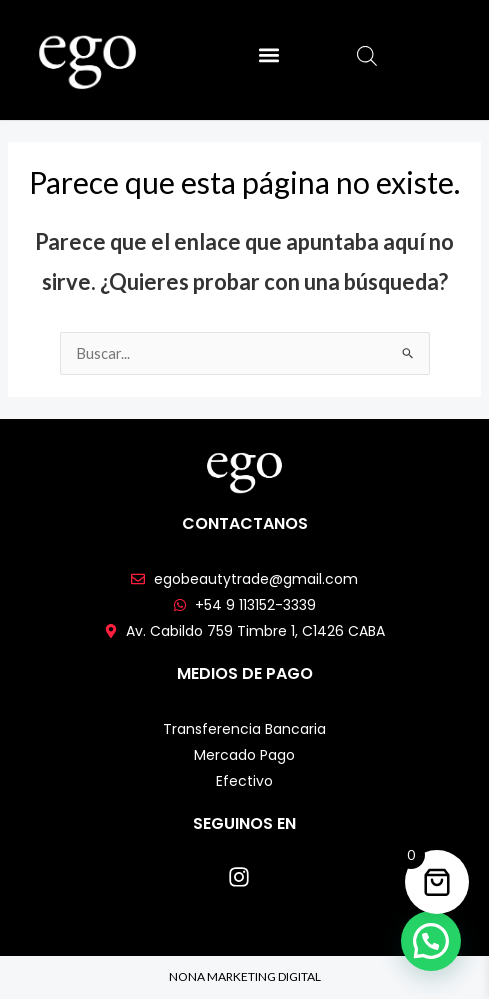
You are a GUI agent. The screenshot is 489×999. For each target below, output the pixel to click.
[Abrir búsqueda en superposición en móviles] (367, 56)
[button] (268, 55)
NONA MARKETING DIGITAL (245, 976)
